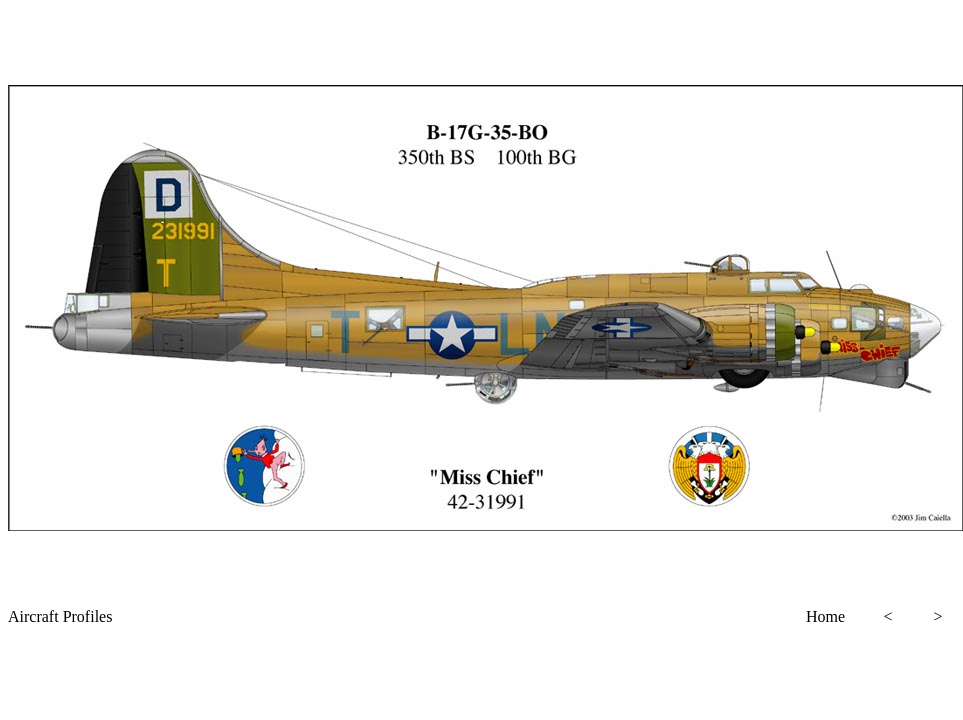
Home (825, 616)
